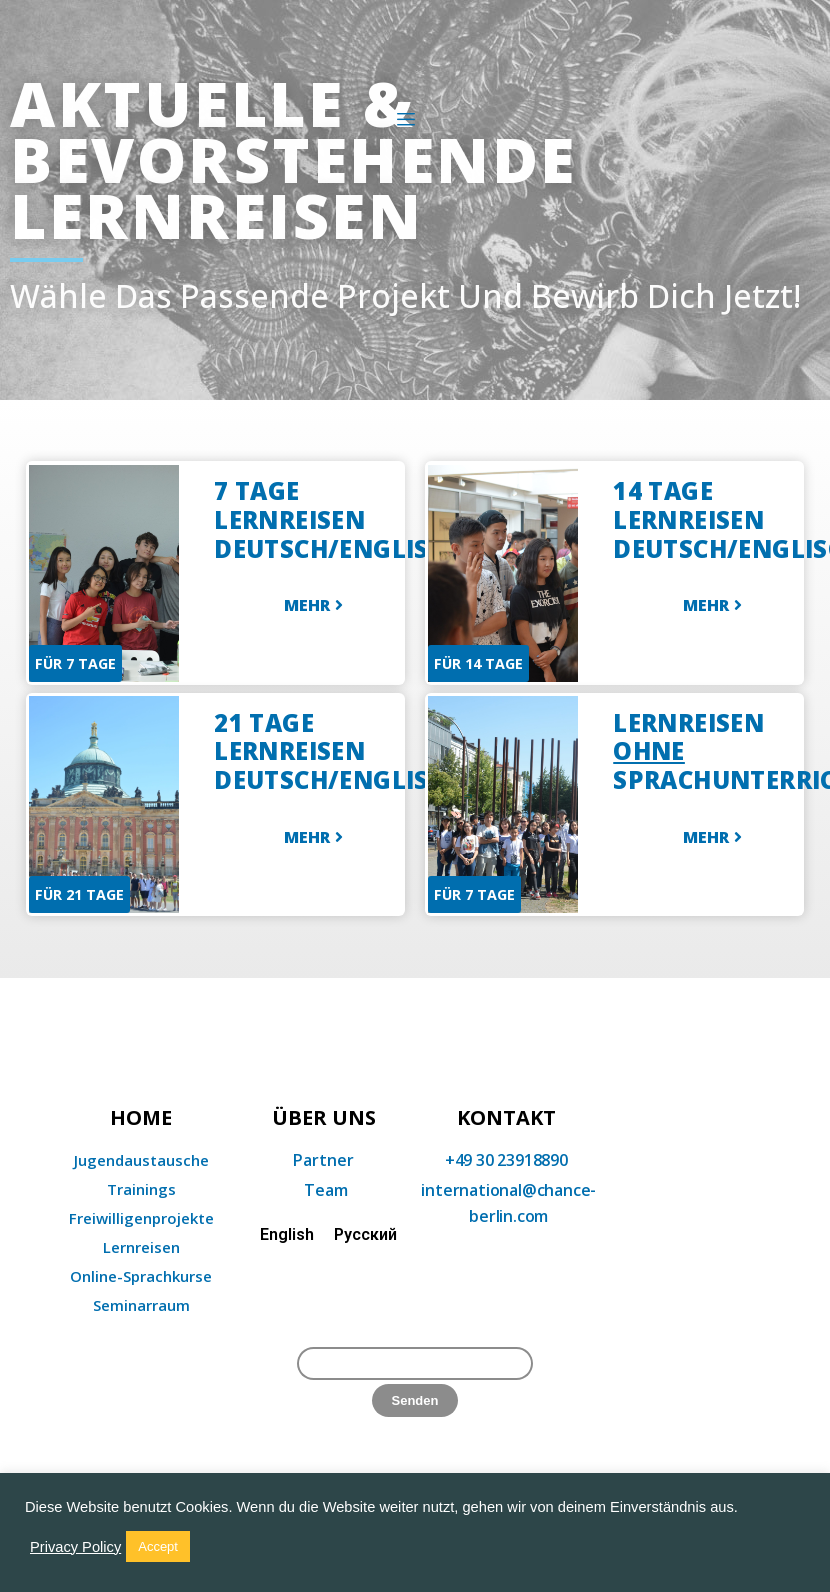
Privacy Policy (75, 1547)
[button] (313, 607)
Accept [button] (158, 1546)
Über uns (324, 1118)
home (141, 1118)
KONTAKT (506, 1118)
